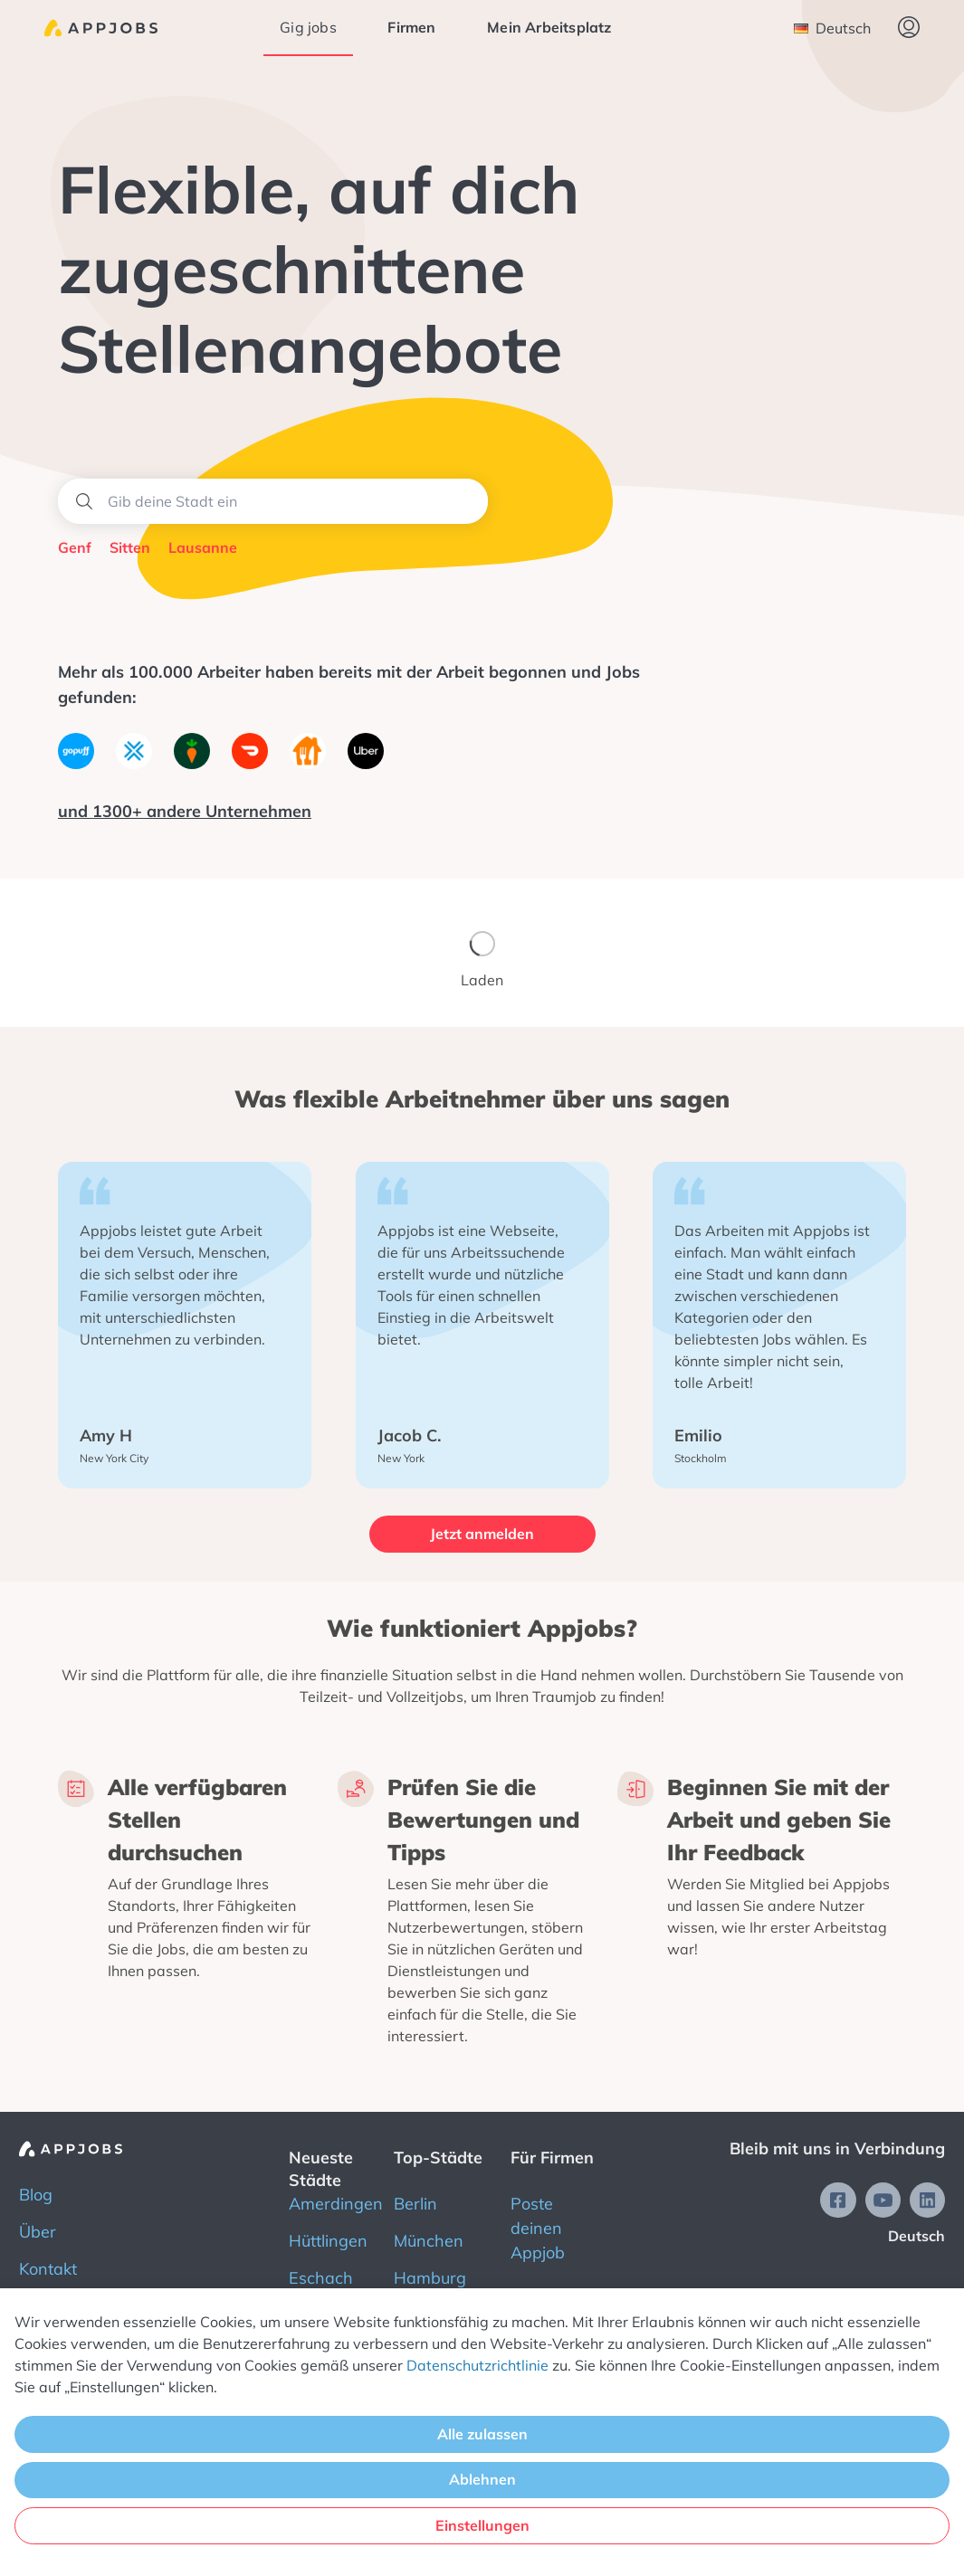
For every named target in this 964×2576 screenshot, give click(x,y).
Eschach (321, 2277)
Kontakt (48, 2268)
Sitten (130, 547)
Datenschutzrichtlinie (477, 2365)
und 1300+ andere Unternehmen (184, 811)
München (428, 2240)
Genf (74, 547)
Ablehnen (482, 2479)
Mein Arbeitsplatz (549, 27)
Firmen (411, 27)
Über (37, 2231)
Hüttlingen (328, 2240)
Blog (35, 2194)
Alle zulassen (482, 2434)
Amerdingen (336, 2203)
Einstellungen (482, 2525)
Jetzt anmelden (482, 1534)
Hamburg (430, 2277)
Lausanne (202, 547)
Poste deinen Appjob (538, 2228)
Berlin (415, 2203)
